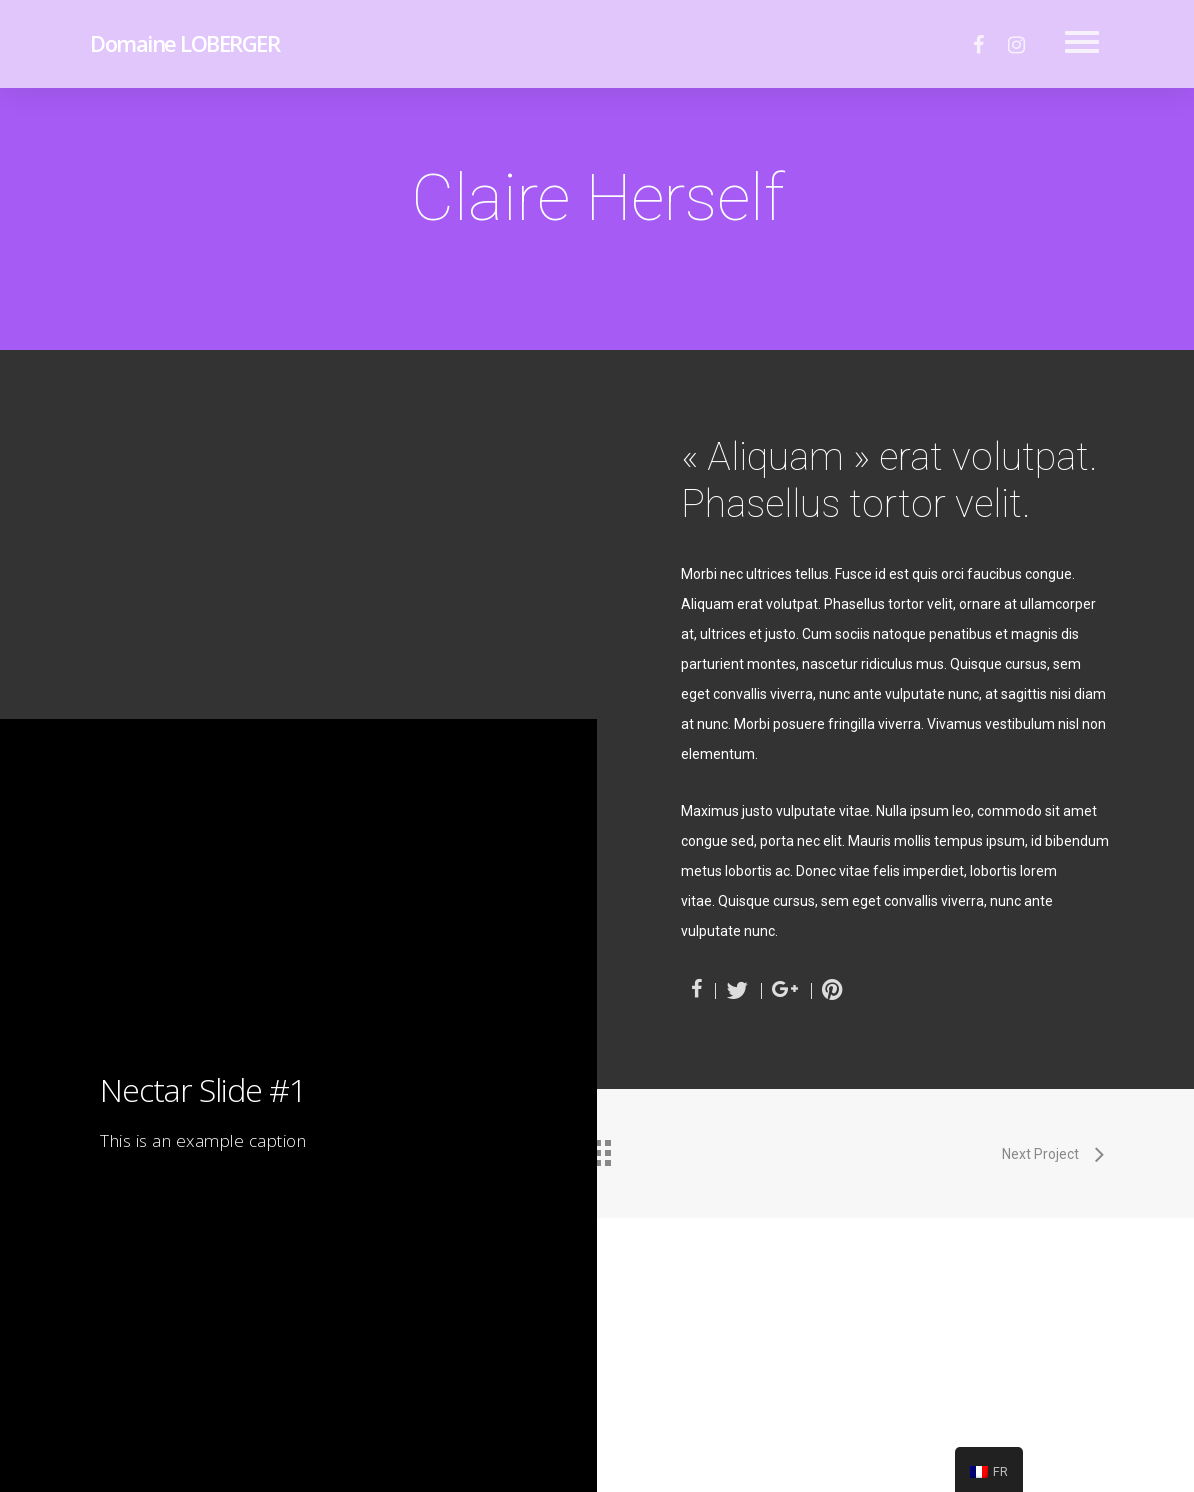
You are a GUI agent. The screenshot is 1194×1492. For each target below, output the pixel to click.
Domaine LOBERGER (184, 43)
